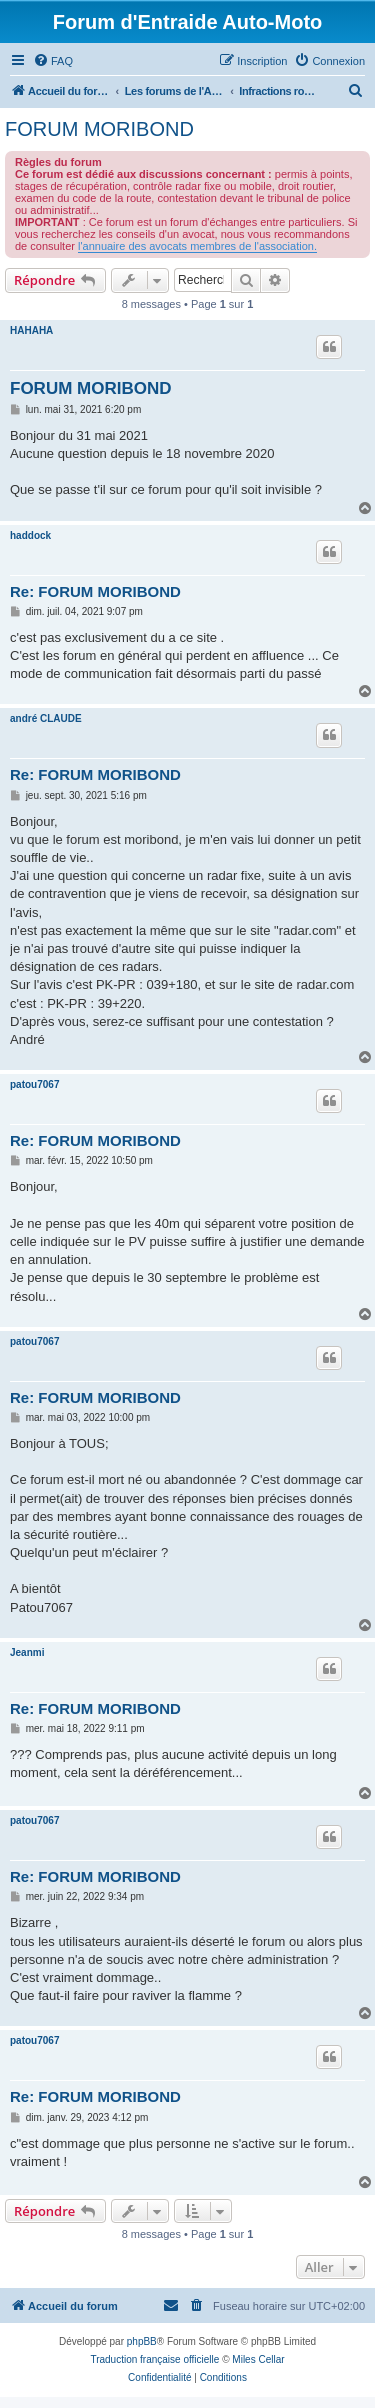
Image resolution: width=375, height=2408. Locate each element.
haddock (30, 535)
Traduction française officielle (154, 2359)
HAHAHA (31, 330)
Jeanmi (27, 1652)
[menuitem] (53, 61)
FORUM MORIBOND (99, 129)
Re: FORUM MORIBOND (95, 591)
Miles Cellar (258, 2359)
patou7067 (34, 1084)
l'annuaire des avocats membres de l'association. (197, 246)
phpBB (142, 2341)
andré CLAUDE (46, 718)
